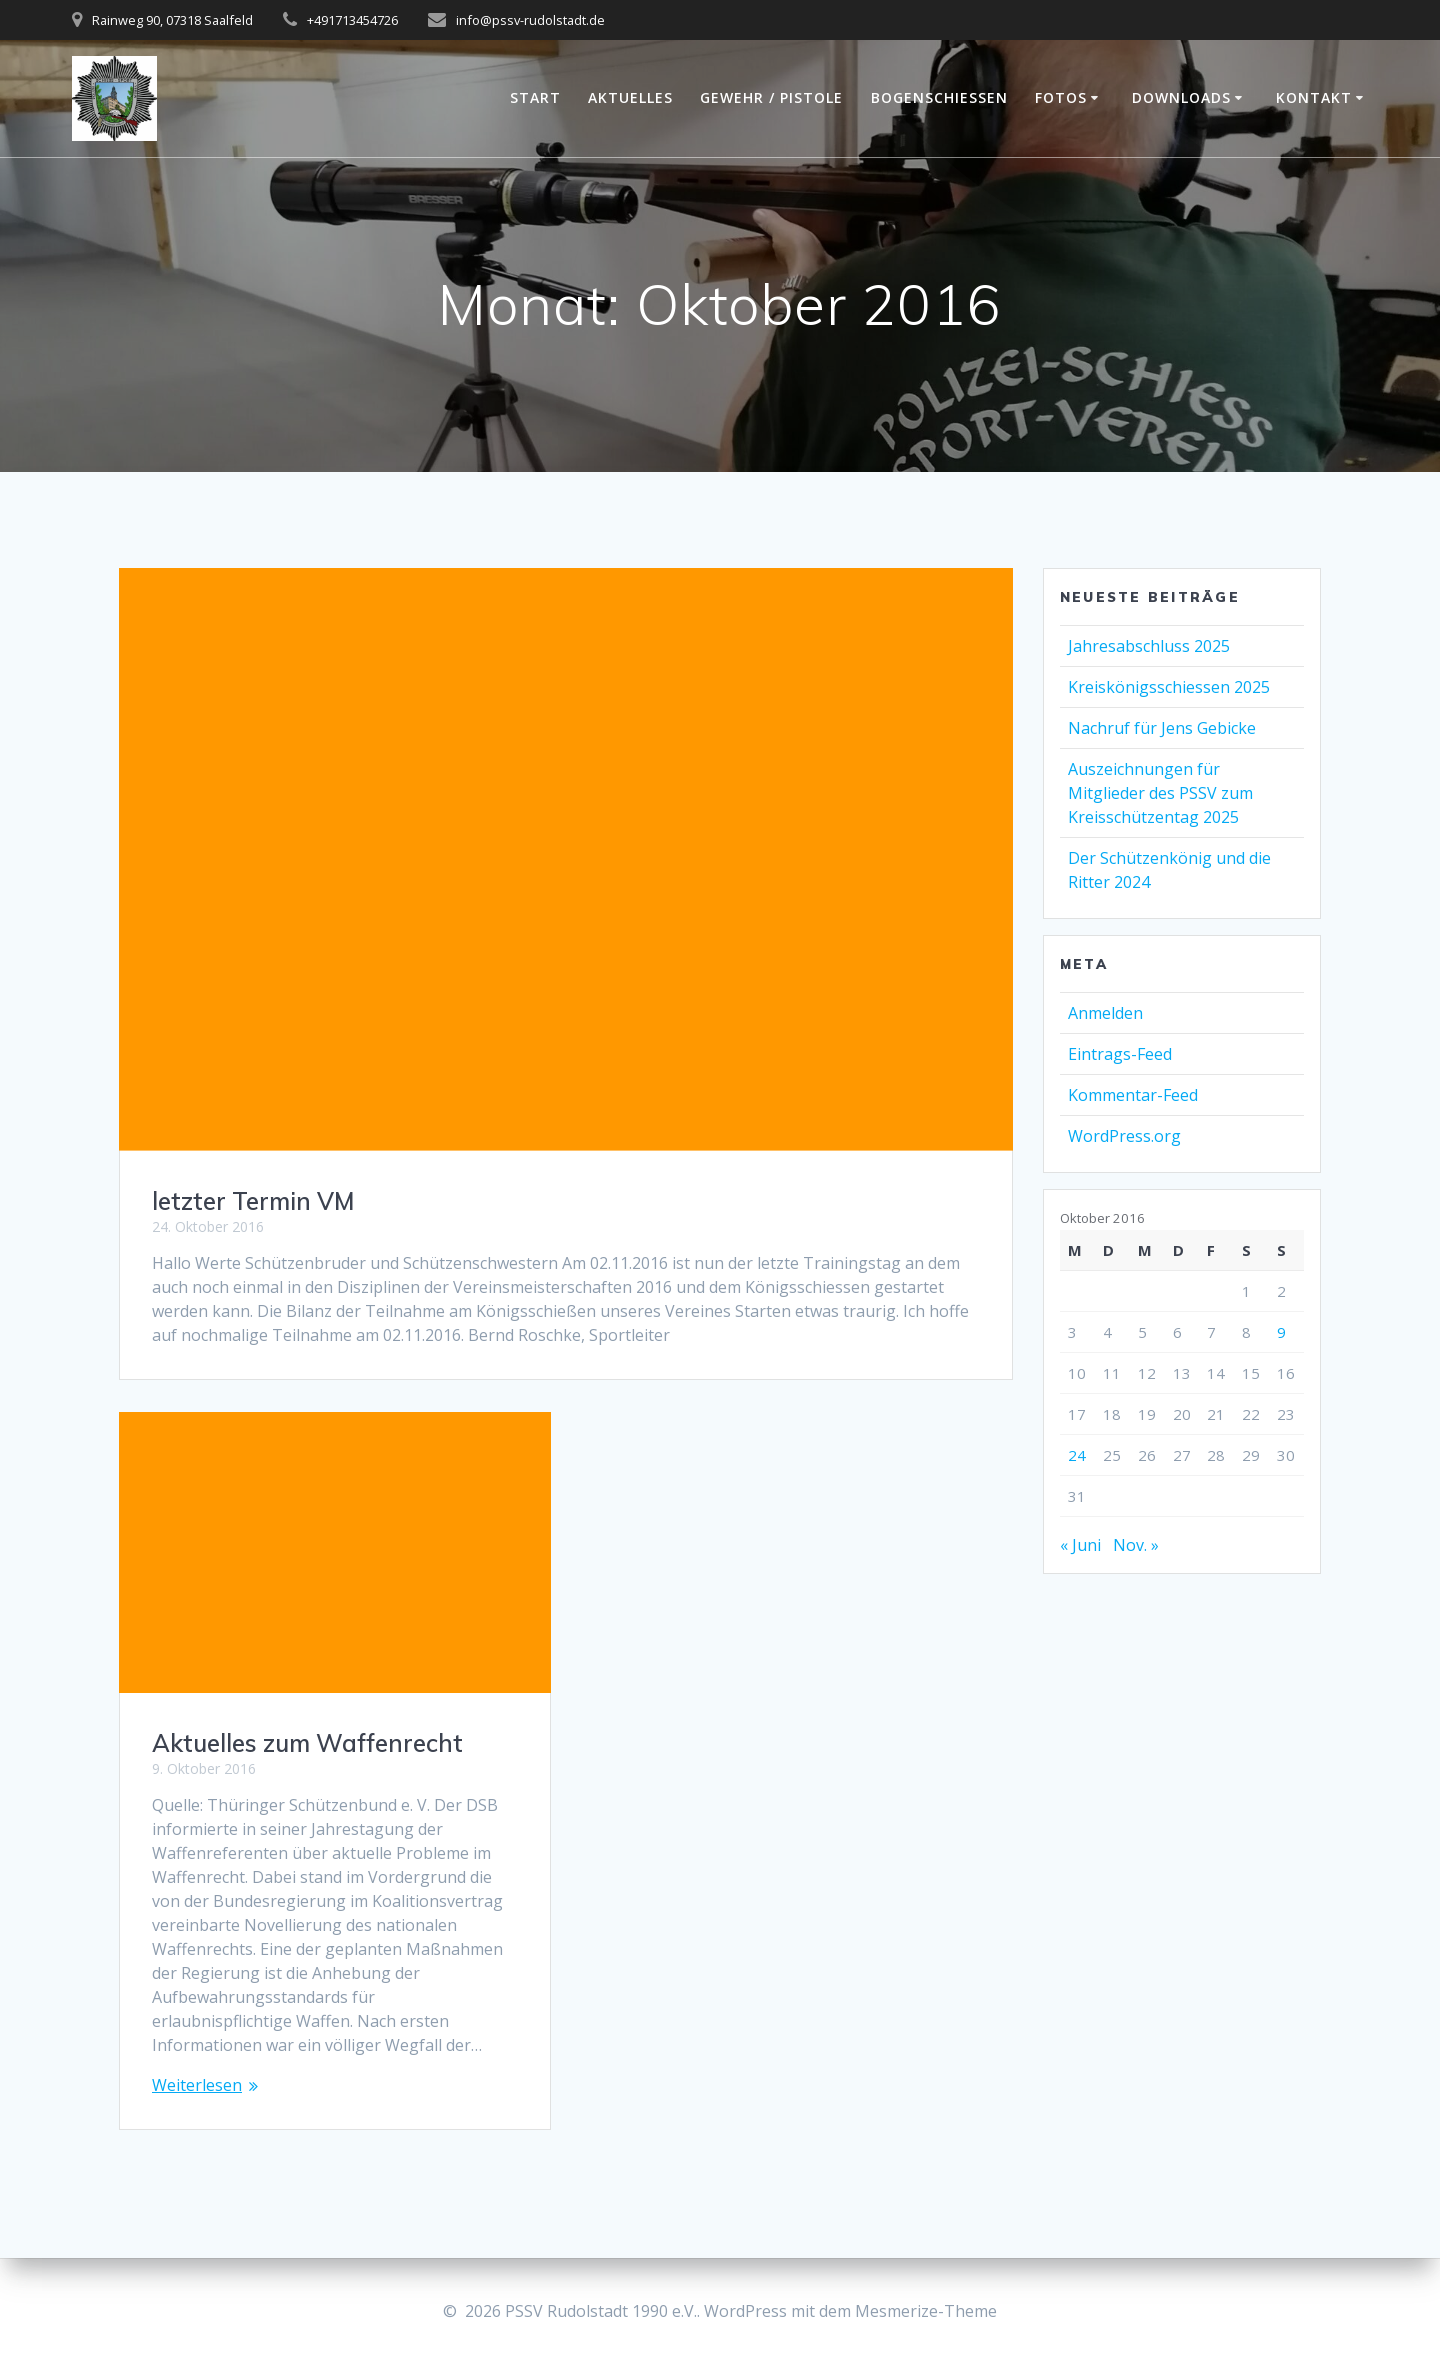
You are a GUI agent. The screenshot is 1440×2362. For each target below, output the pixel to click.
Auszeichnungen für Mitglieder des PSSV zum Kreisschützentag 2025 (1160, 793)
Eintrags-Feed (1120, 1054)
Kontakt (1314, 97)
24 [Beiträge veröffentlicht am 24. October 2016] (1077, 1455)
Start (535, 97)
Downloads (1181, 97)
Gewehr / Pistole (771, 97)
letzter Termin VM (253, 1201)
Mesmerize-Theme (926, 2311)
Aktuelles (630, 97)
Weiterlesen (197, 2085)
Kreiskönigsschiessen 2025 (1169, 687)
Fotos (1061, 97)
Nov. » (1136, 1545)
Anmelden (1105, 1013)
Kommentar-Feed (1133, 1095)
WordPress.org (1124, 1136)
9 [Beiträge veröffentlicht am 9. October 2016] (1281, 1332)
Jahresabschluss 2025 (1149, 646)
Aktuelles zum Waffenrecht (307, 1743)
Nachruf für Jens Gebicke (1162, 728)
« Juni (1080, 1545)
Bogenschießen (939, 97)
